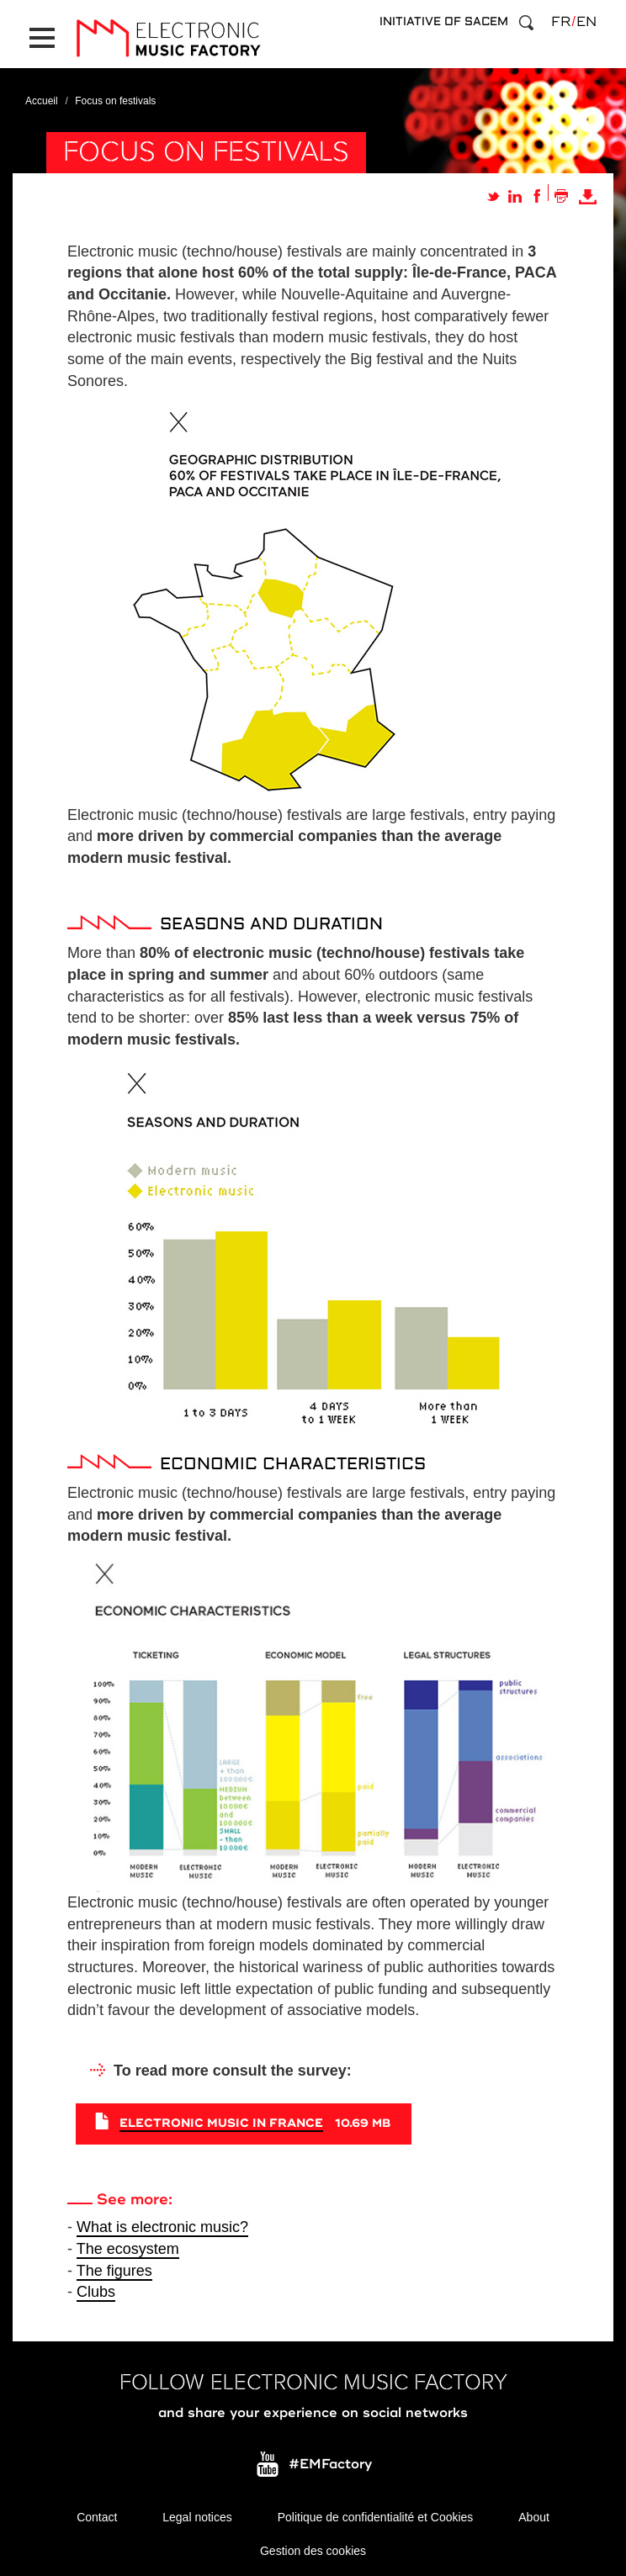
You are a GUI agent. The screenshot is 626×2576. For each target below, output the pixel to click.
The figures (114, 2270)
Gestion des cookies (313, 2550)
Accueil (41, 101)
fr (560, 21)
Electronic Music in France (221, 2123)
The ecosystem (128, 2248)
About (533, 2517)
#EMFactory (330, 2465)
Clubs (96, 2291)
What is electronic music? (162, 2227)
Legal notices (197, 2517)
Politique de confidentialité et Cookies (376, 2517)
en (586, 21)
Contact (97, 2517)
